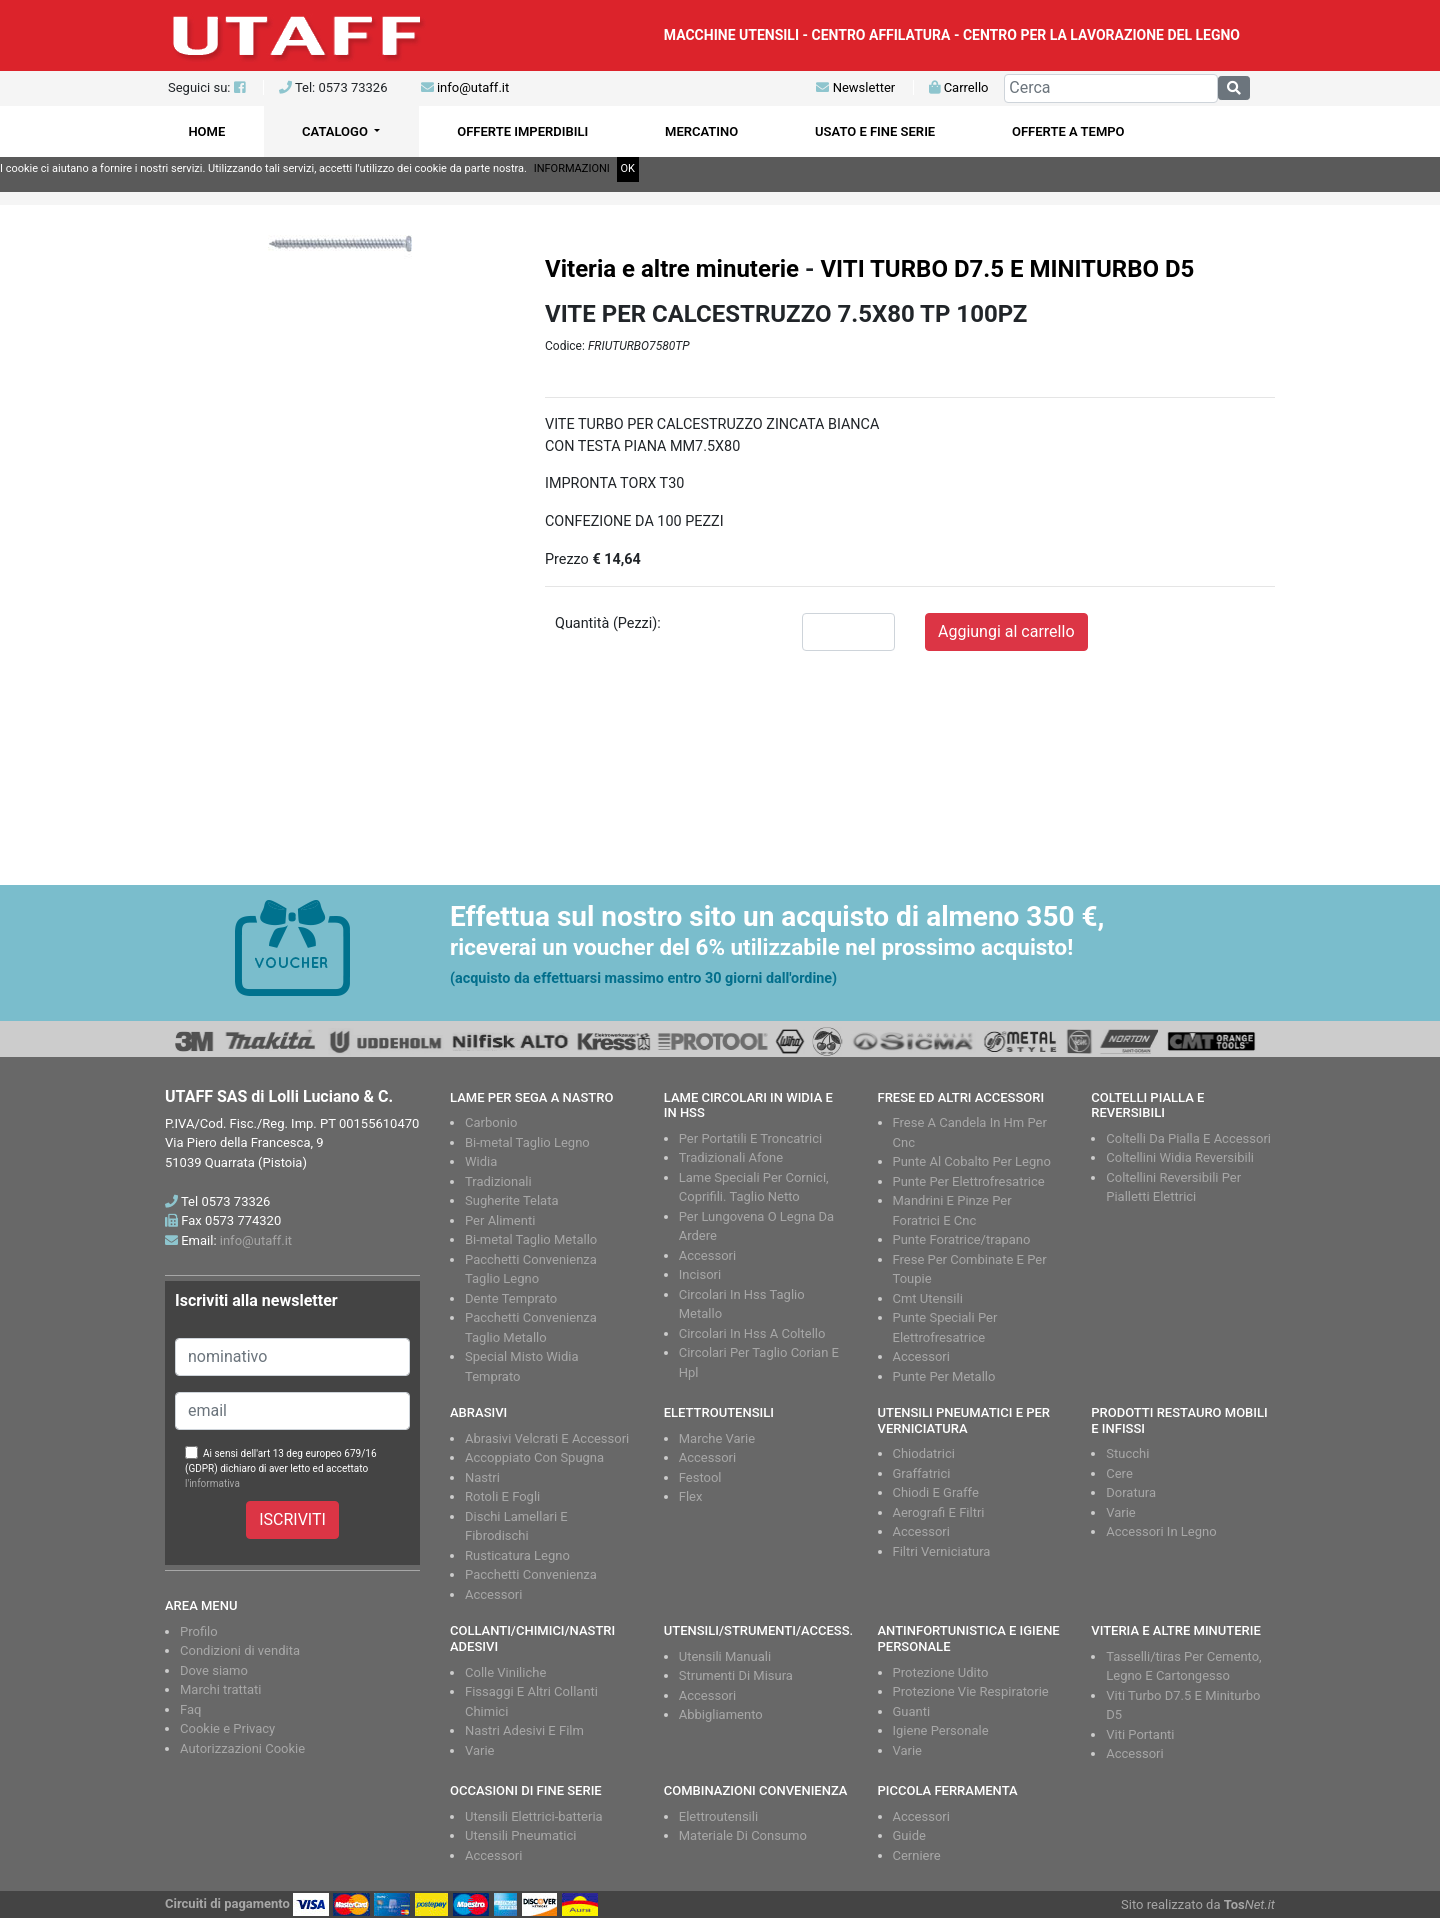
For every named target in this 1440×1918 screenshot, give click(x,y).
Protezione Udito (941, 1672)
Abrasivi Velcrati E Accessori (547, 1438)
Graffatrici (922, 1473)
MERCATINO (701, 131)
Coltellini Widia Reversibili (1180, 1157)
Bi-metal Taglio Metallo (531, 1239)
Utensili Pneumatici (520, 1835)
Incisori (700, 1274)
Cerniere (917, 1855)
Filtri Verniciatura (942, 1551)
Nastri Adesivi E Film (524, 1730)
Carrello (958, 87)
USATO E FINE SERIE (875, 131)
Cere (1119, 1473)
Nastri (482, 1477)
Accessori (707, 1255)
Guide (909, 1835)
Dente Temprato (511, 1298)
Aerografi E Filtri (939, 1512)
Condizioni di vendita (240, 1650)
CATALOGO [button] (336, 131)
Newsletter (855, 87)
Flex (691, 1496)
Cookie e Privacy (227, 1728)
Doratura (1131, 1492)
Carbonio (491, 1122)
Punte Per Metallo (944, 1376)
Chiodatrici (924, 1453)
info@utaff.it (473, 87)
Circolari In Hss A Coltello (752, 1333)
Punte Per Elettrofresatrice (969, 1181)
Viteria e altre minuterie (672, 269)
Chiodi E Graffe (936, 1492)
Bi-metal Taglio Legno (527, 1142)
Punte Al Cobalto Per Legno (972, 1161)
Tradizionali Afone (731, 1157)
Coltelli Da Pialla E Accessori (1188, 1138)
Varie (1121, 1512)
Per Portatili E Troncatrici (750, 1138)
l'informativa (212, 1483)
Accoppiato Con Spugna (534, 1457)
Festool (700, 1477)
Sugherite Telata (512, 1200)
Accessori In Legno (1161, 1531)
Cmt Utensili (928, 1298)
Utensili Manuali (725, 1656)
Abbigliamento (721, 1714)
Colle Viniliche (505, 1672)
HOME (206, 131)
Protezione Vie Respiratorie (971, 1691)
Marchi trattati (221, 1689)
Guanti (912, 1711)
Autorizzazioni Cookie (242, 1748)
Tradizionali (498, 1181)
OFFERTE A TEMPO (1068, 131)
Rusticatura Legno (517, 1555)
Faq (190, 1709)
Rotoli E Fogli (502, 1496)
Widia (481, 1161)
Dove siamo (214, 1670)
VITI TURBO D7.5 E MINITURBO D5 (1007, 269)
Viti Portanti (1140, 1734)
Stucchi (1127, 1453)
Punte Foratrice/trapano (962, 1239)
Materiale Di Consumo (743, 1835)
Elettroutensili (718, 1816)
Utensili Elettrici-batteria (534, 1816)
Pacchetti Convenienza (531, 1574)
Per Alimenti (500, 1220)
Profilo (199, 1631)
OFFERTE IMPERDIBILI (522, 131)
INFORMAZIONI (572, 168)
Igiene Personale (941, 1730)
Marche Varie (717, 1438)
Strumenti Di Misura (736, 1675)
